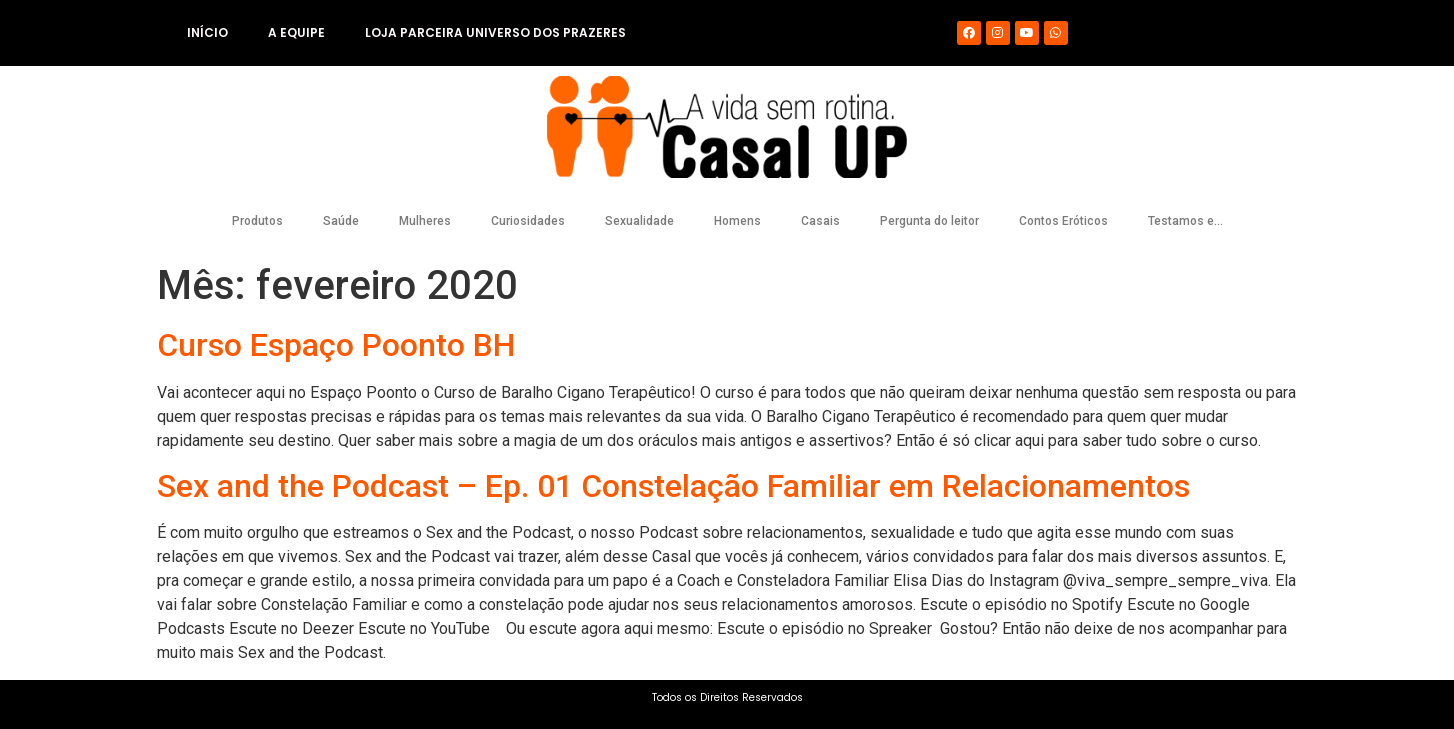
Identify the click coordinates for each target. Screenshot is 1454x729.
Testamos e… (1185, 221)
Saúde (341, 221)
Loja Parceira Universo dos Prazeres (495, 32)
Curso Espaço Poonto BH (336, 345)
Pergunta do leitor (929, 221)
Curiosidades (528, 221)
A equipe (296, 32)
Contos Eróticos (1063, 221)
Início (207, 32)
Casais (820, 221)
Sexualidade (639, 221)
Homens (737, 221)
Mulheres (425, 221)
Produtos (257, 221)
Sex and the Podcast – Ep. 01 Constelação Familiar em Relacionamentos (673, 486)
